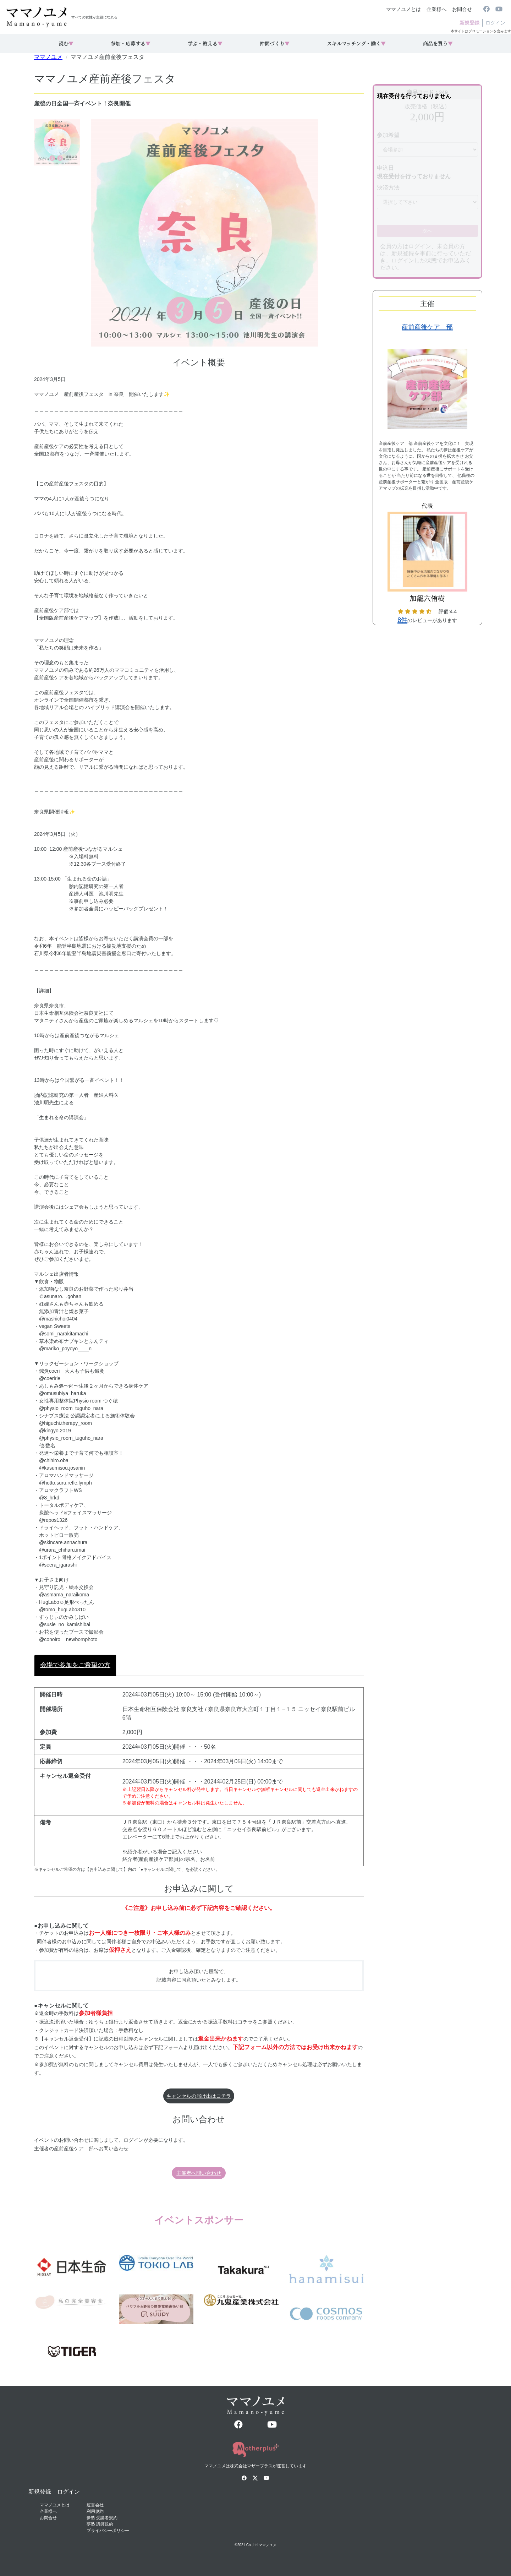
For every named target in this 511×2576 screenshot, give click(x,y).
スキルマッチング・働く (356, 43)
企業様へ (436, 9)
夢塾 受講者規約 (102, 2517)
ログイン (495, 23)
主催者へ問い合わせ (198, 2173)
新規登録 (469, 23)
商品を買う (438, 43)
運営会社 (95, 2505)
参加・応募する (130, 43)
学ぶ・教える (205, 43)
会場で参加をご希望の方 (75, 1664)
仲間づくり (275, 43)
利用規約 (95, 2511)
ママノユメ (48, 57)
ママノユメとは (403, 9)
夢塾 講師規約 (100, 2524)
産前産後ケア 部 (427, 327)
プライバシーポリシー (108, 2530)
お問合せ (462, 9)
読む (66, 43)
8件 (402, 619)
